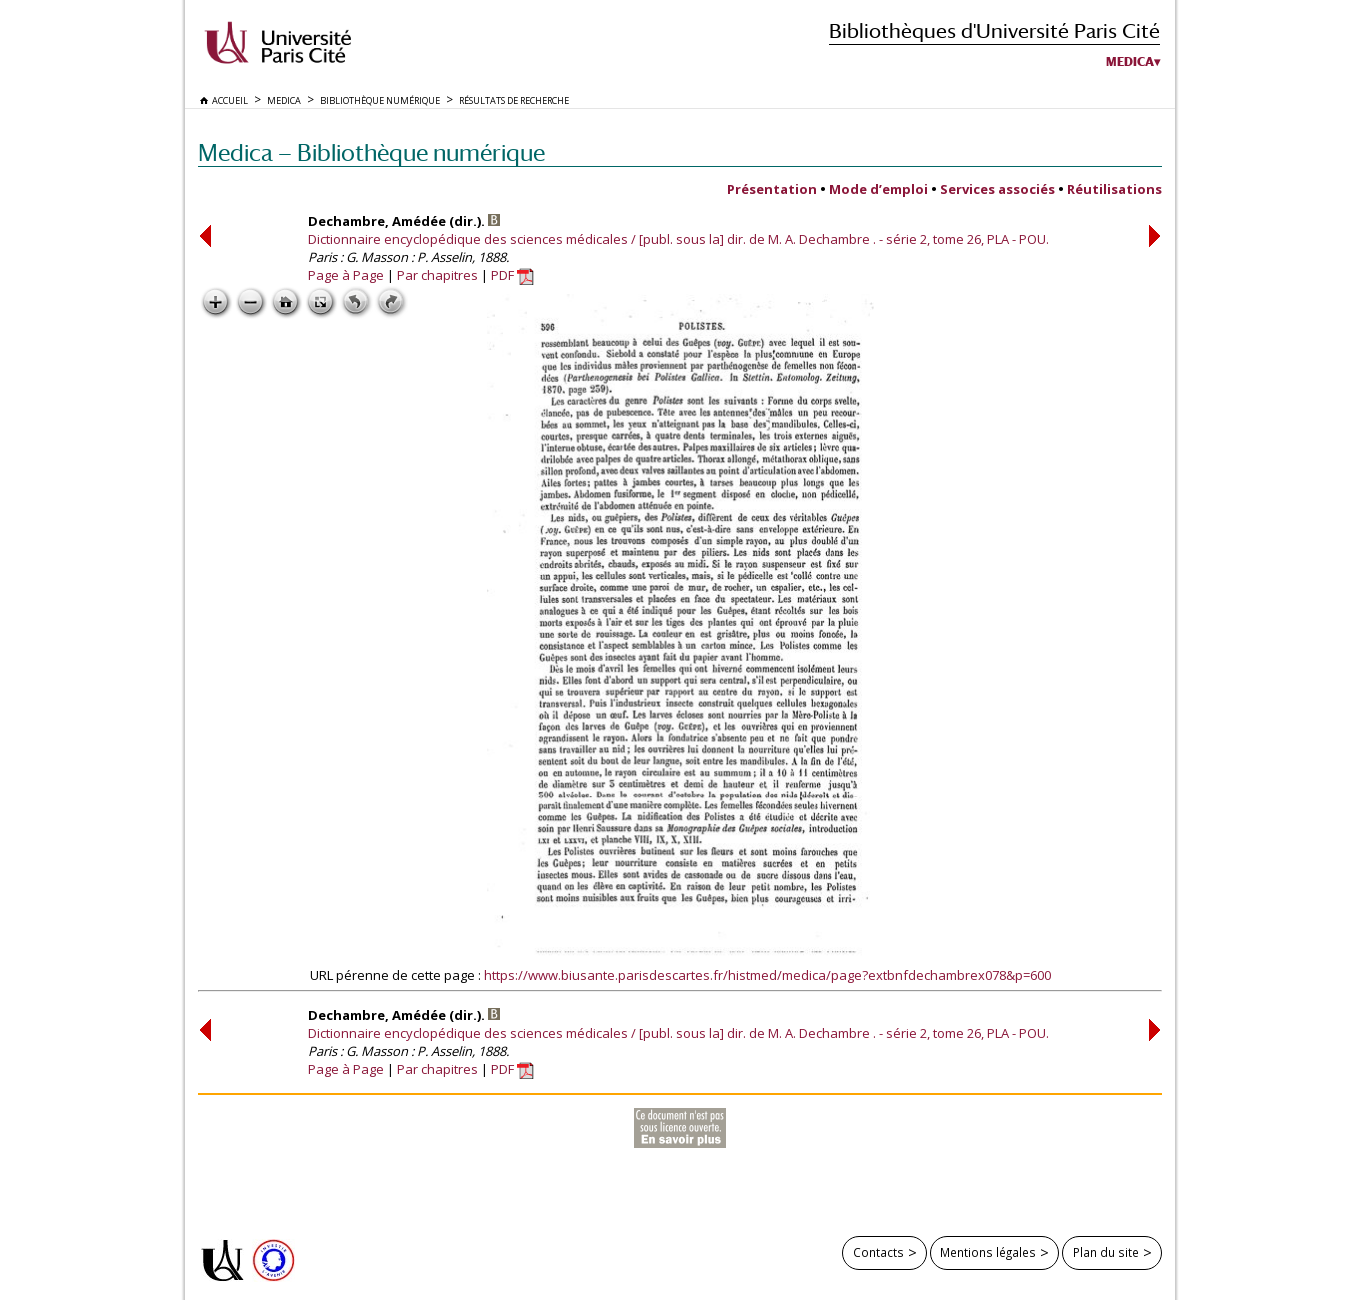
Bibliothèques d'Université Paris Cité (994, 30)
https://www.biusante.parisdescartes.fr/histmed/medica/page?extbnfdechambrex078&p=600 (767, 975)
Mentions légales (988, 1252)
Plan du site (1106, 1252)
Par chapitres (437, 275)
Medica (1130, 62)
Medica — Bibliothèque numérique (371, 152)
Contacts (878, 1252)
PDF (512, 275)
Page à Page (346, 275)
